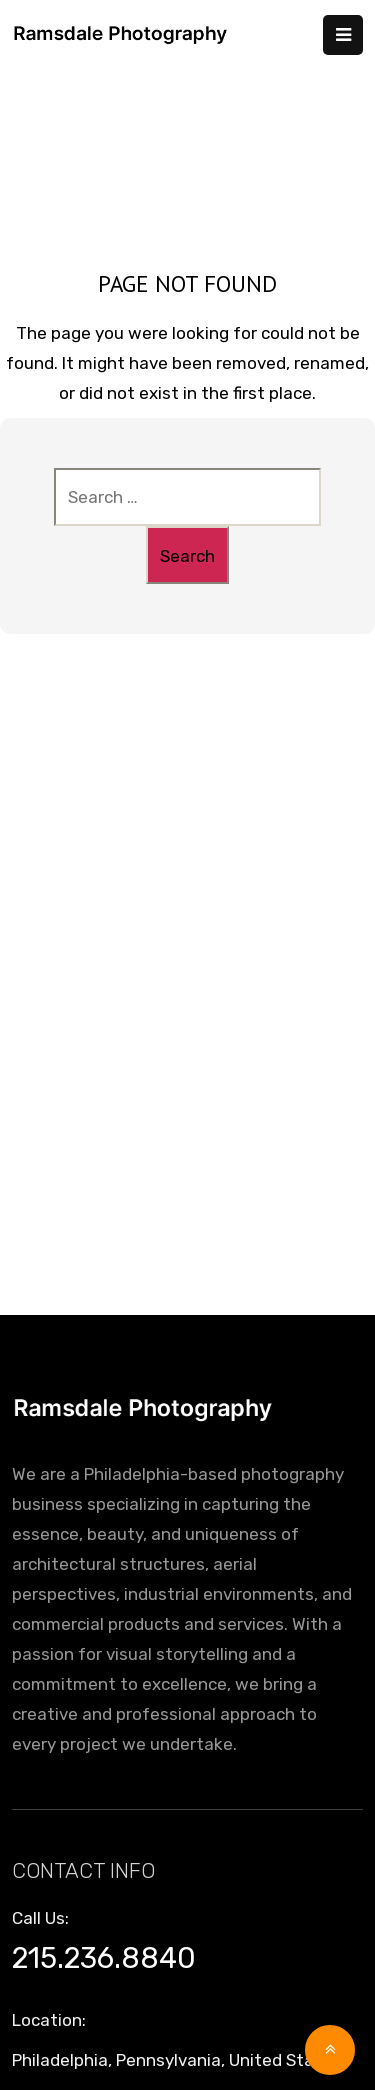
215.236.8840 (104, 1958)
